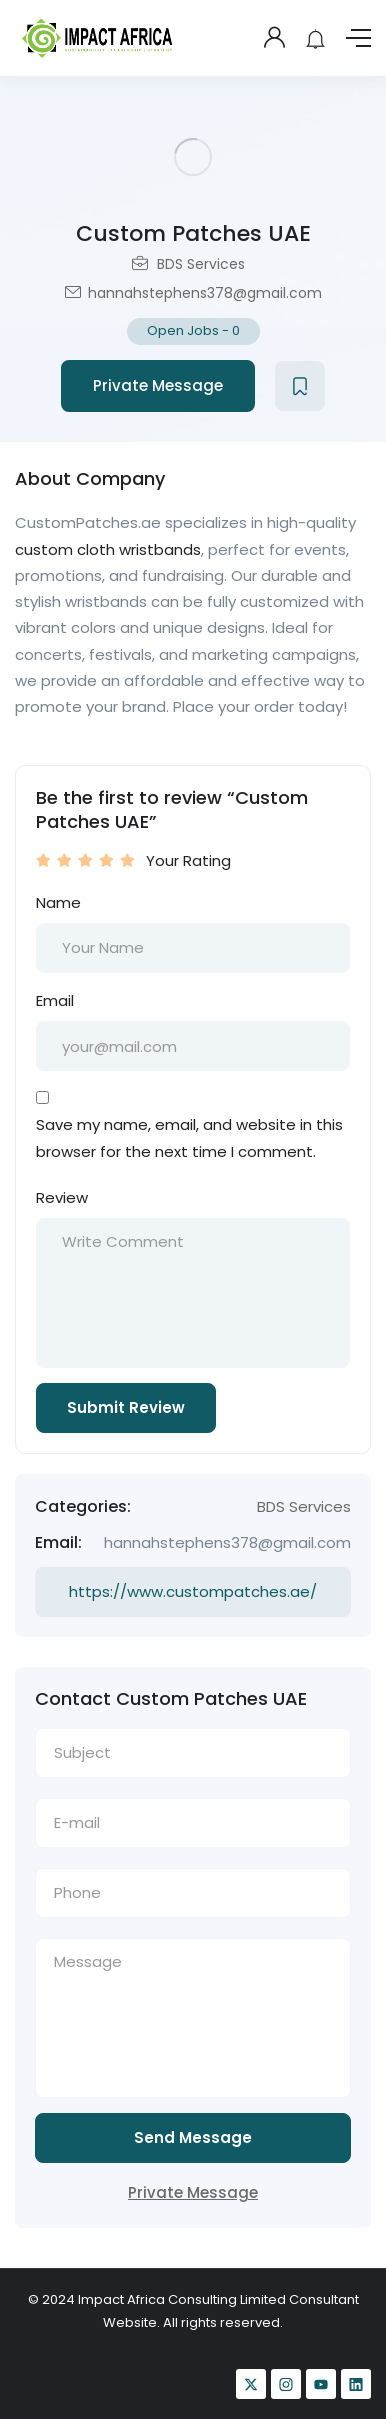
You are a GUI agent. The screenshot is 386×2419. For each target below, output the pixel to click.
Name (58, 902)
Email (55, 1000)
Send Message (193, 2137)
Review (62, 1197)
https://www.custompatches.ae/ (193, 1591)
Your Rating (188, 860)
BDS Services (201, 264)
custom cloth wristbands (108, 549)
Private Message (158, 385)
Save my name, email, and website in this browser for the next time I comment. (189, 1137)
